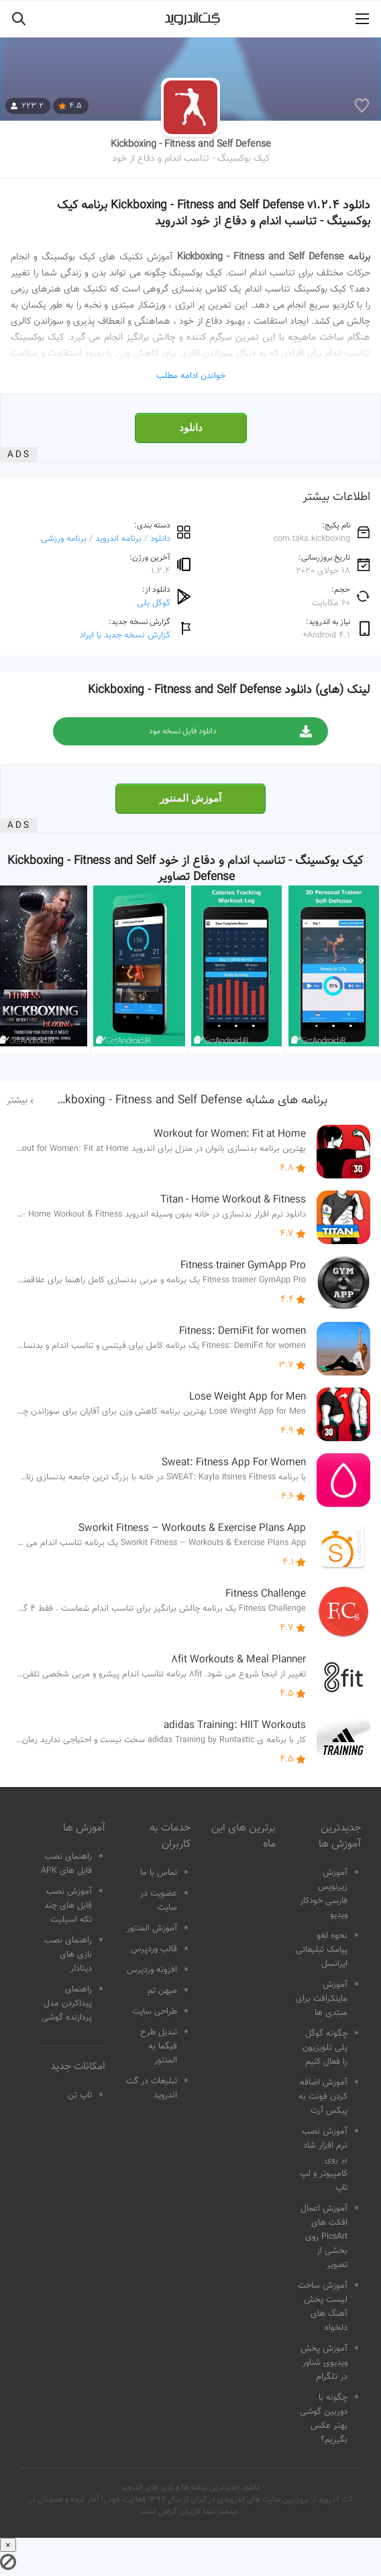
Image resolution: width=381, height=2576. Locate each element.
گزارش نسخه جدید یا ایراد (125, 635)
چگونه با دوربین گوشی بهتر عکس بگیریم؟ (323, 2419)
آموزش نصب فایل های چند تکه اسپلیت (68, 1905)
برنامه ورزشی (64, 539)
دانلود (191, 427)
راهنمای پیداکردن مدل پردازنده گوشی (67, 2003)
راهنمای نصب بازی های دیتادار (68, 1954)
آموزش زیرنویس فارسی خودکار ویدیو (323, 1894)
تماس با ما (158, 1873)
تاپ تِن (80, 2095)
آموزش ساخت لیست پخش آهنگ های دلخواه (322, 2307)
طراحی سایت (154, 2011)
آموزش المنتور (190, 798)
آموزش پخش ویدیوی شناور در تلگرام (324, 2363)
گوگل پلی (153, 603)
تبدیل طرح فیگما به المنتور (158, 2046)
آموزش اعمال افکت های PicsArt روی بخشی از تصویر (324, 2237)
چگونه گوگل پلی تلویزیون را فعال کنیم (325, 2048)
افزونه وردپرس (152, 1970)
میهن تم (162, 1991)
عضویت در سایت (158, 1900)
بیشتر (17, 1100)
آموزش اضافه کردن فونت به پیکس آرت (322, 2097)
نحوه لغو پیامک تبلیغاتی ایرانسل (321, 1950)
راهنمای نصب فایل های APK (66, 1864)
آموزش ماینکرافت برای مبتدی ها (321, 1999)
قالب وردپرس (154, 1949)
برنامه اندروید (118, 539)
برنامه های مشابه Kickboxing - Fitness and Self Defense (188, 1100)
